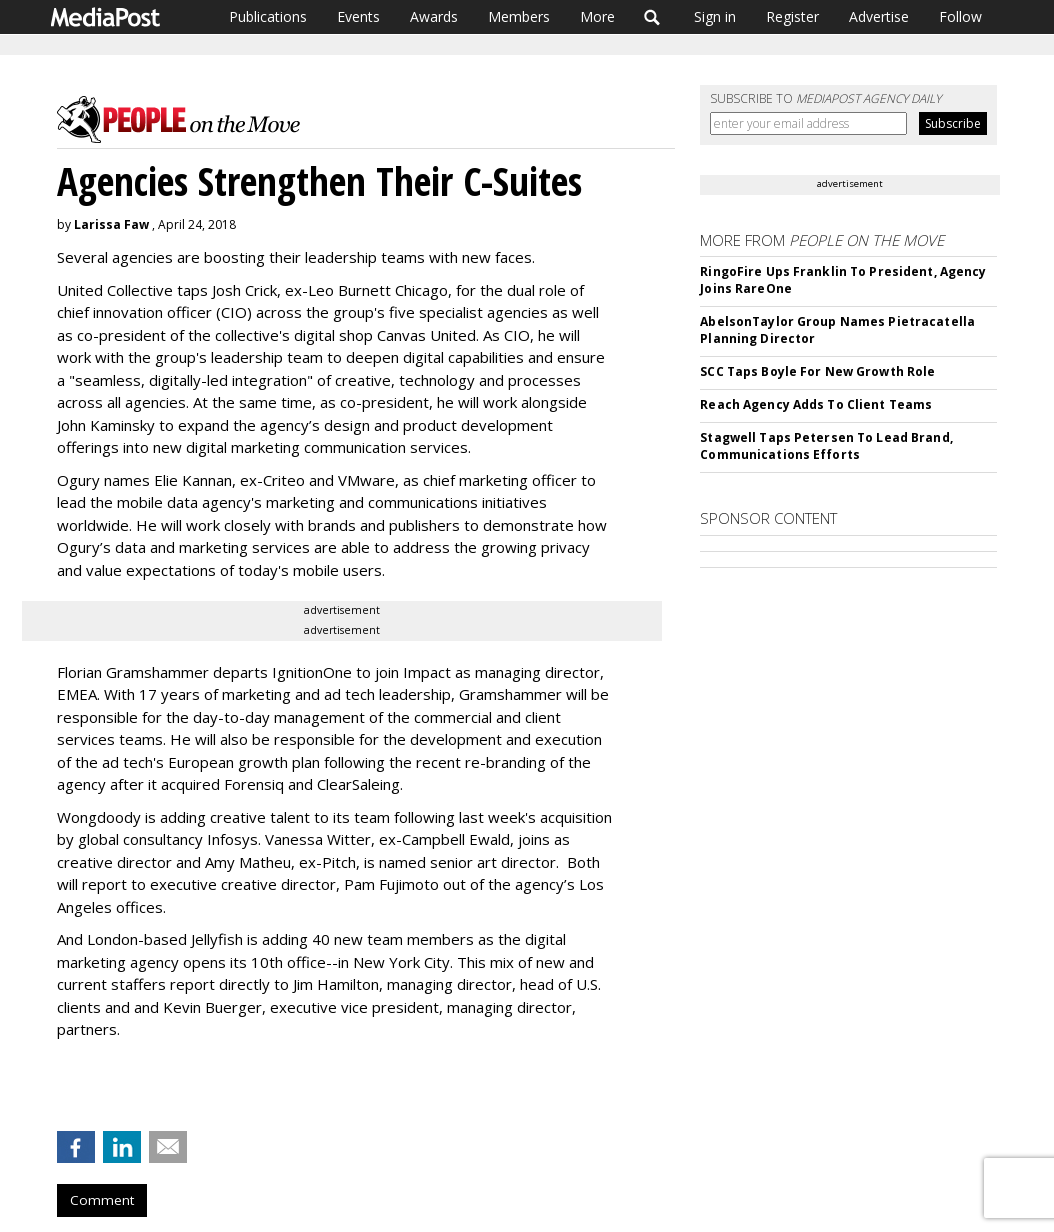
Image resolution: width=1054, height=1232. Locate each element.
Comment (102, 1200)
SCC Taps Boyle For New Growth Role (817, 371)
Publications (268, 16)
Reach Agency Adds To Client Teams (816, 404)
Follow (960, 16)
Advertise (879, 16)
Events (358, 16)
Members (519, 16)
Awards (434, 16)
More (597, 16)
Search (652, 17)
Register (792, 16)
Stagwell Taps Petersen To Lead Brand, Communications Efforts (826, 446)
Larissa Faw (111, 224)
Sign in (715, 16)
